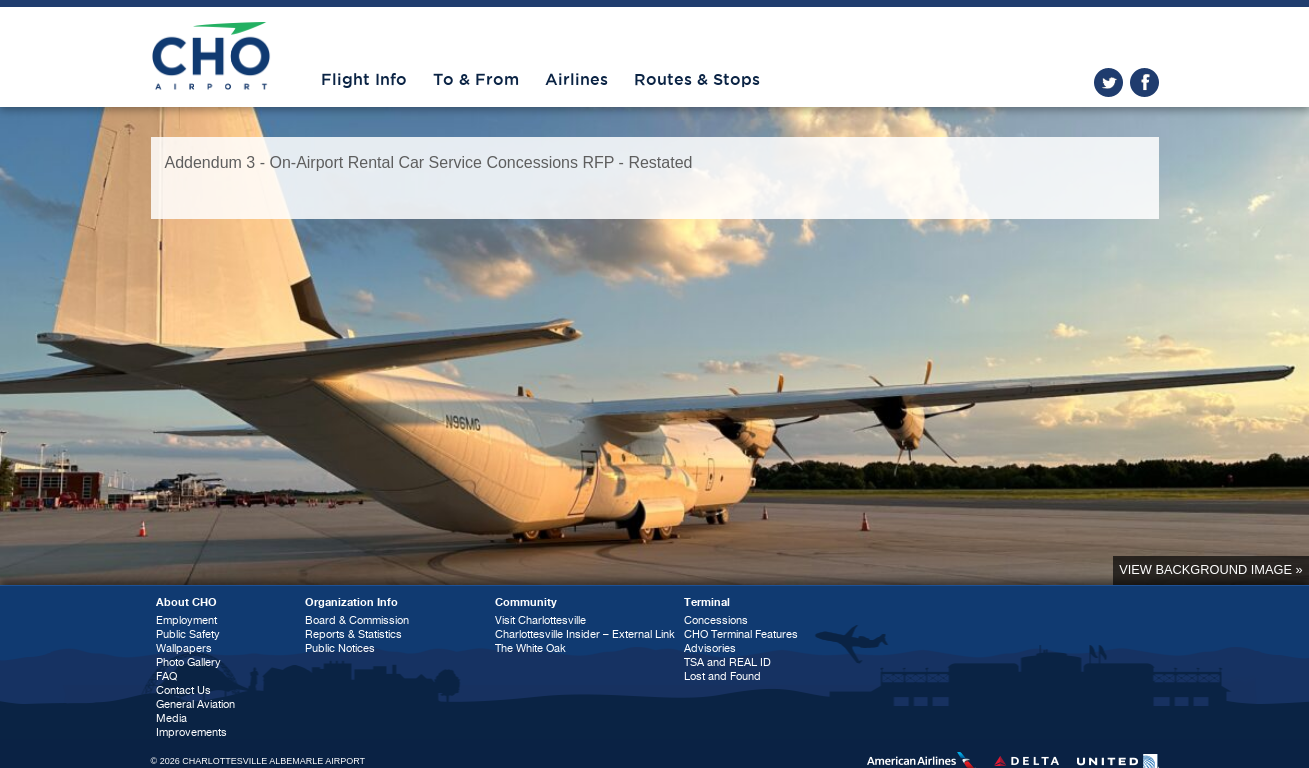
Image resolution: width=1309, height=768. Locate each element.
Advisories (710, 648)
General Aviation (195, 704)
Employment (186, 620)
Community (526, 602)
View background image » (1210, 569)
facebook (1144, 82)
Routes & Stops (697, 80)
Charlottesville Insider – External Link (585, 634)
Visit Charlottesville (540, 620)
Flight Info (364, 80)
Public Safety (188, 634)
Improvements (191, 732)
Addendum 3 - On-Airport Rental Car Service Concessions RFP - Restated (429, 162)
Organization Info (351, 602)
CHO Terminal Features (741, 634)
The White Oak (530, 648)
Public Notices (340, 648)
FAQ (166, 676)
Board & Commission (357, 620)
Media (171, 718)
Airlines (576, 80)
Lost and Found (722, 676)
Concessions (716, 620)
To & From (476, 80)
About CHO (186, 602)
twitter (1108, 82)
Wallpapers (184, 648)
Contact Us (183, 690)
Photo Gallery (188, 662)
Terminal (707, 602)
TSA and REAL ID (727, 662)
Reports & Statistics (353, 634)
